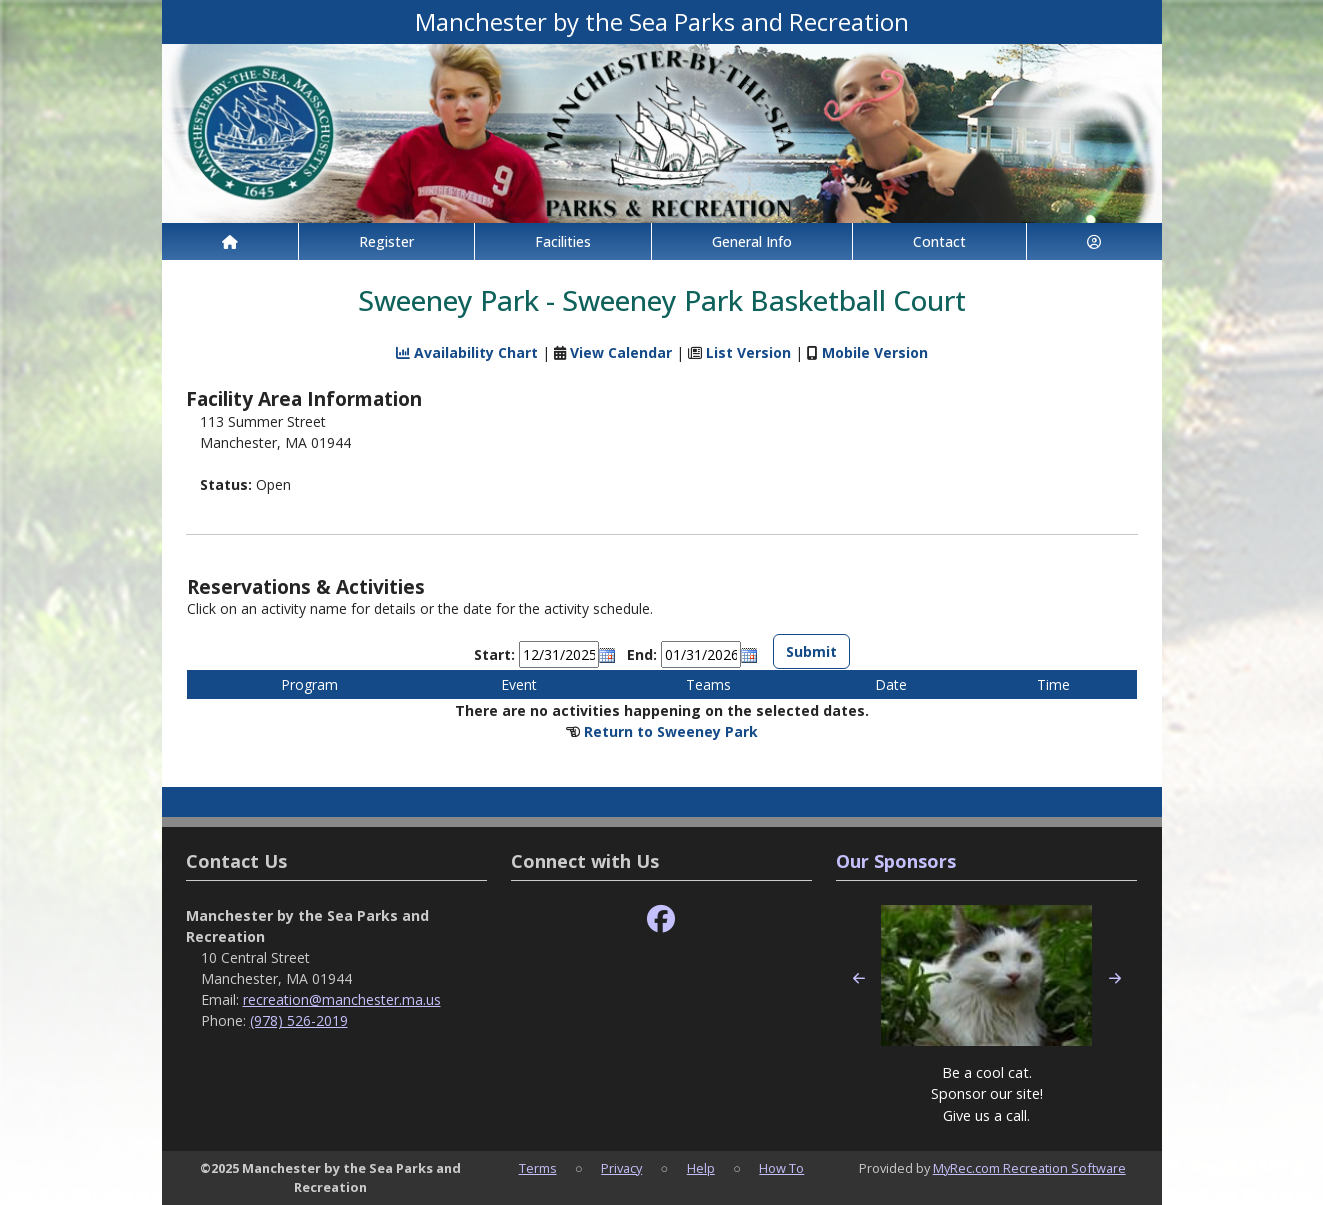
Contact (939, 241)
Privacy (621, 1168)
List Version (748, 352)
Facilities (563, 241)
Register (386, 241)
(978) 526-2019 (299, 1020)
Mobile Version (875, 352)
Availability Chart (467, 352)
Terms (538, 1168)
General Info (752, 241)
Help (701, 1168)
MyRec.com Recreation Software (1029, 1168)
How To (781, 1168)
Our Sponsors (896, 861)
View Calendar (621, 352)
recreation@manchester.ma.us (342, 999)
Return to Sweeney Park (671, 731)
